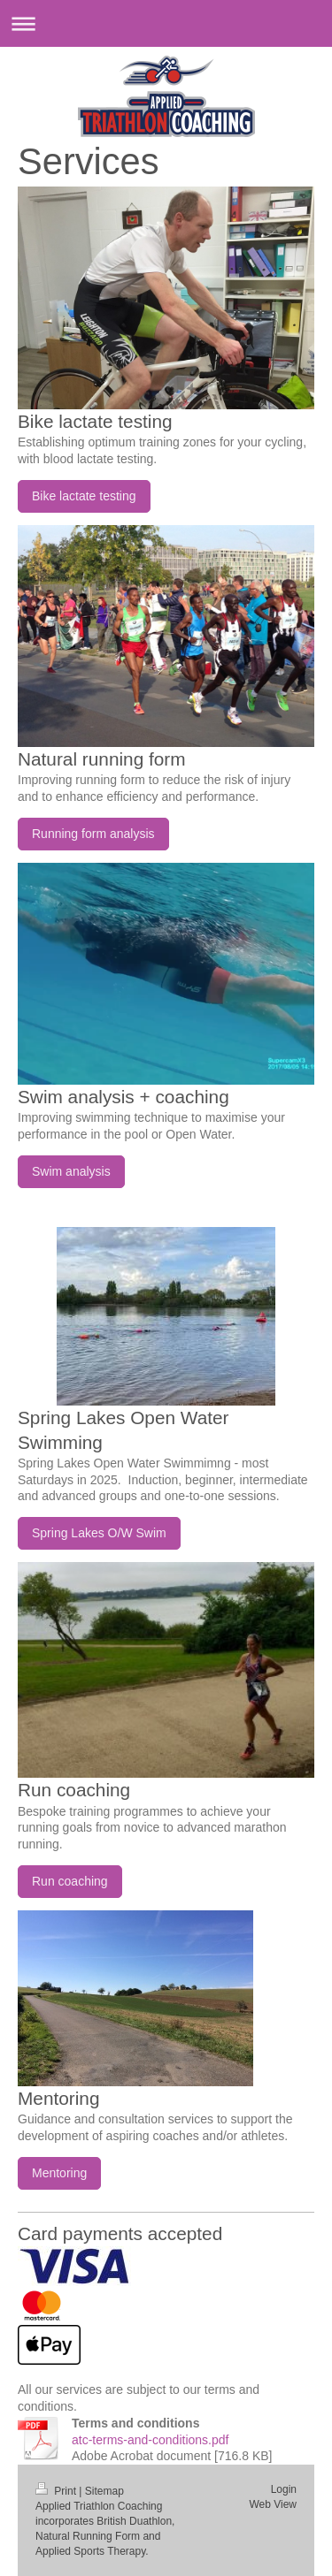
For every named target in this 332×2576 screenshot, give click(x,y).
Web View (273, 2504)
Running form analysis (93, 834)
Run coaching (70, 1881)
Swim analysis (71, 1171)
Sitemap (104, 2491)
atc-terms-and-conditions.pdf (150, 2440)
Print (57, 2491)
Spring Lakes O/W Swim (99, 1533)
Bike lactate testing (84, 496)
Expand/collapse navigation (166, 23)
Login (284, 2489)
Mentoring (59, 2173)
